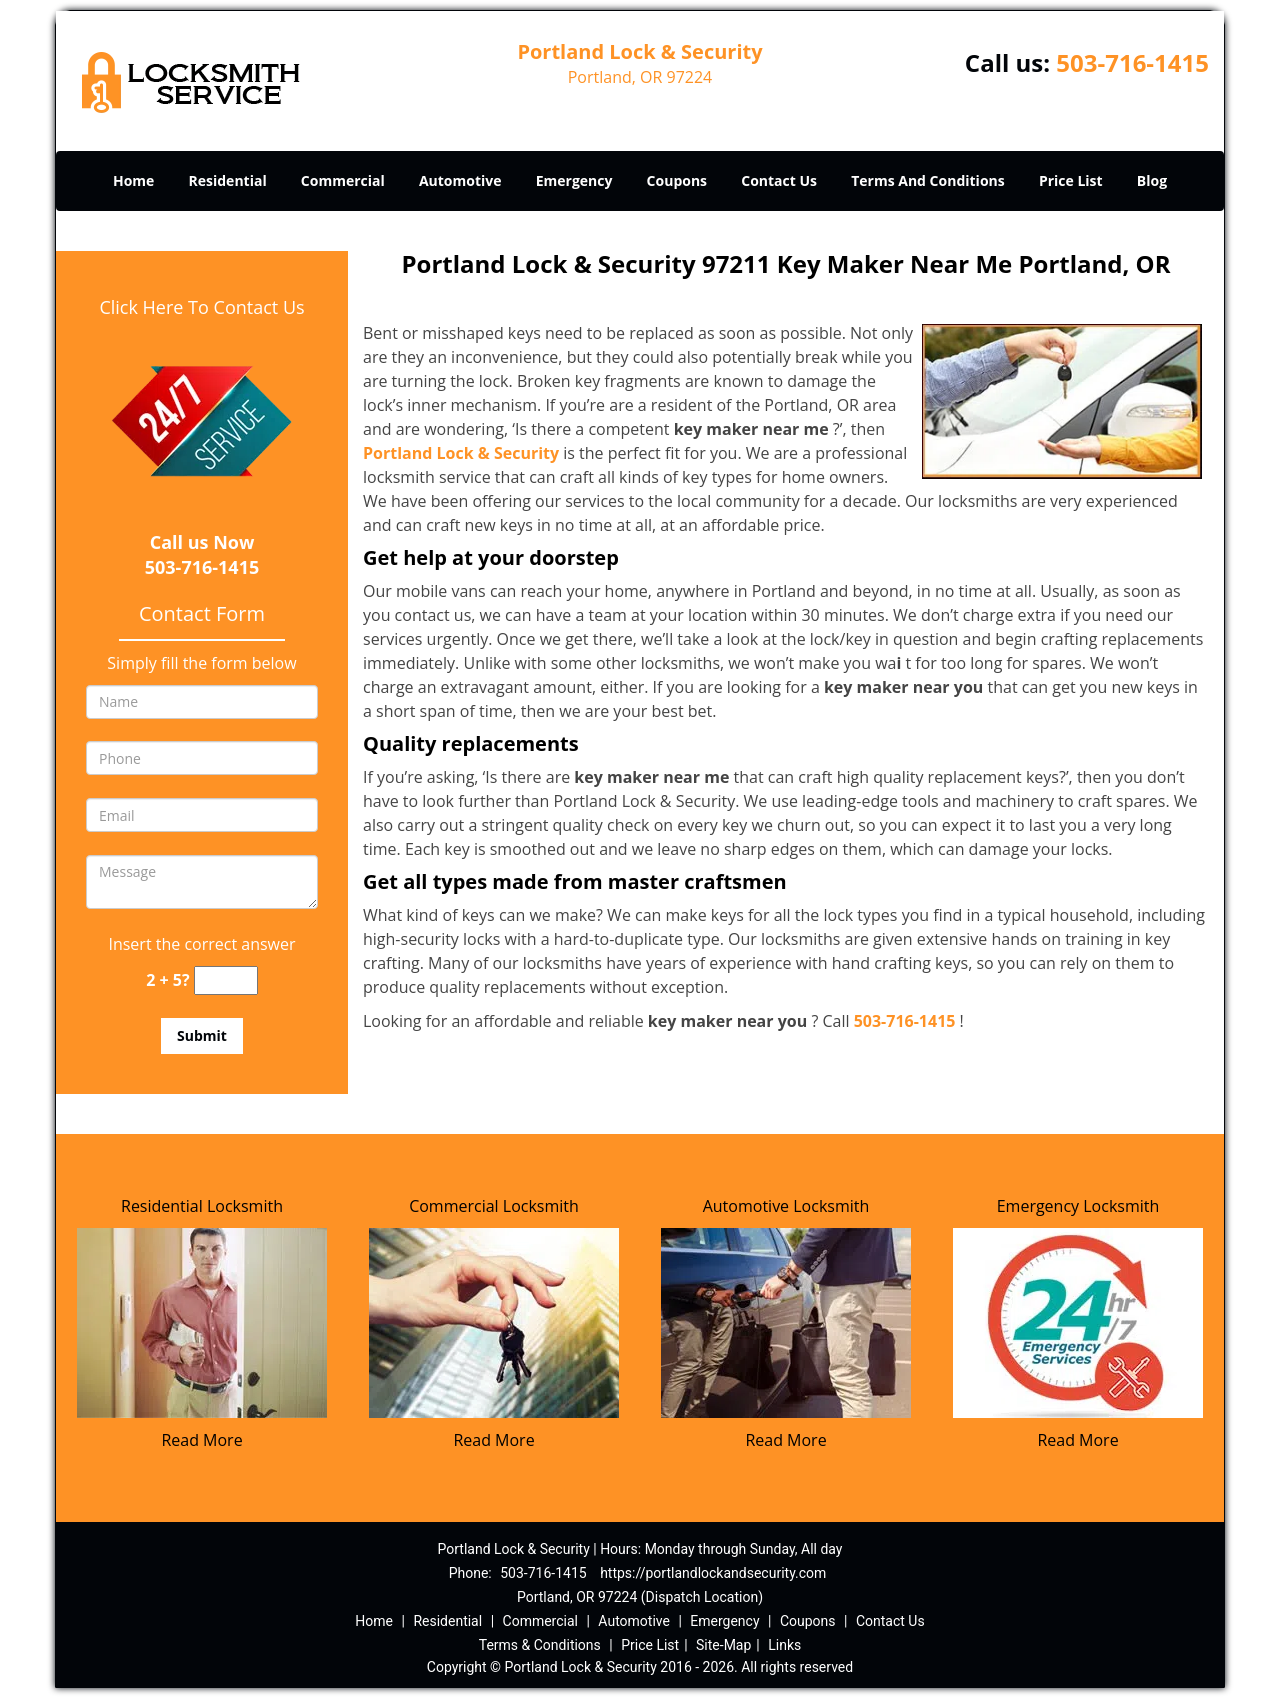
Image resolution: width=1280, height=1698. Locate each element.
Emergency (574, 180)
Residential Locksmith (202, 1206)
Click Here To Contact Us (201, 307)
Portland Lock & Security (461, 453)
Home (133, 180)
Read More (201, 1440)
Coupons (677, 180)
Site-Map (723, 1645)
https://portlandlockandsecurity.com (713, 1573)
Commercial (343, 180)
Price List (1071, 180)
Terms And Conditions (928, 180)
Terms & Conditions (540, 1645)
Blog (1152, 180)
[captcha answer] (226, 980)
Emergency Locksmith (1078, 1206)
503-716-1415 (1132, 62)
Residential (228, 180)
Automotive (460, 180)
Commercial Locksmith (494, 1206)
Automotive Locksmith (786, 1206)
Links (784, 1645)
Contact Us (779, 180)
